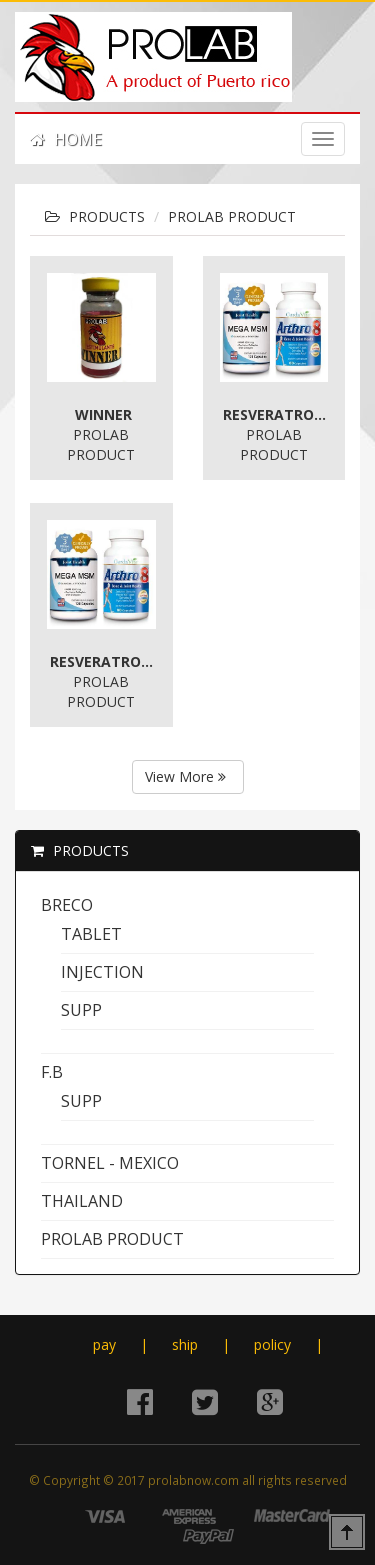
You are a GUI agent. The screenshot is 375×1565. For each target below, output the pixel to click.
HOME (66, 139)
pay (104, 1344)
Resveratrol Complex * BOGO (277, 414)
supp (81, 1010)
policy (272, 1344)
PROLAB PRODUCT (232, 216)
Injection (102, 972)
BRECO (67, 905)
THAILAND (82, 1201)
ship (185, 1344)
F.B (52, 1072)
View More (185, 776)
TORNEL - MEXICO (110, 1163)
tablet (91, 934)
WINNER (103, 414)
